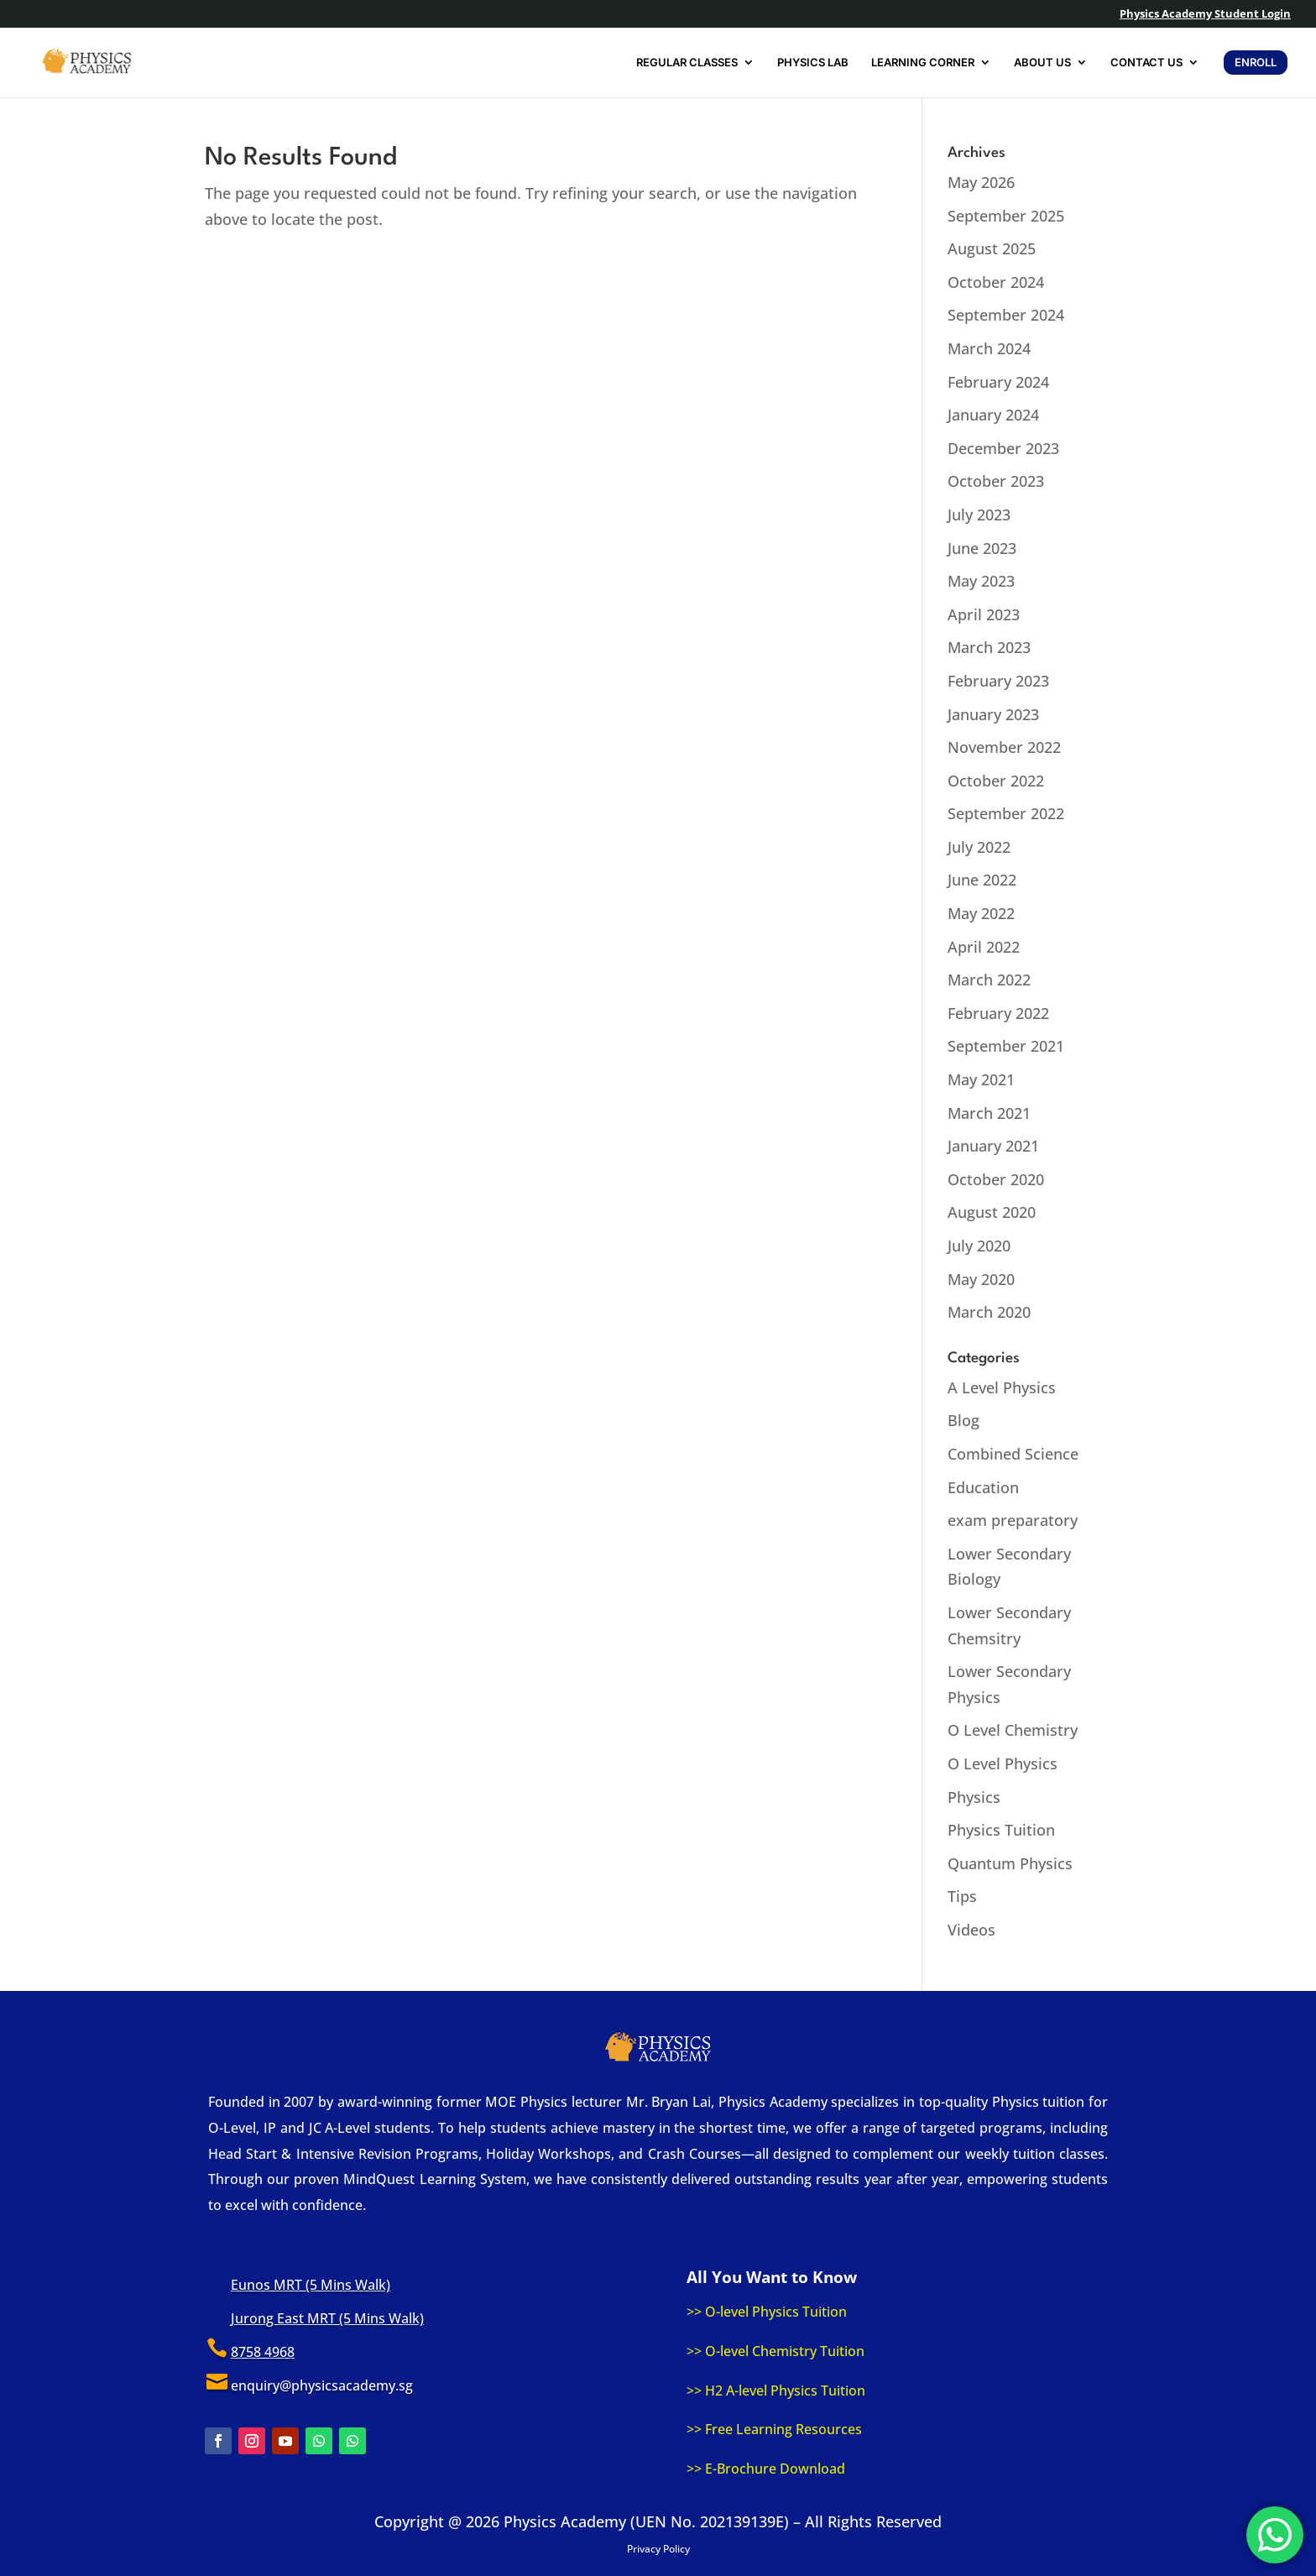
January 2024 (993, 415)
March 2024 (989, 348)
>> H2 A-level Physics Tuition (776, 2390)
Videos (971, 1930)
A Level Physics (1002, 1387)
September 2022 (1006, 813)
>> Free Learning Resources (774, 2429)
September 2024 (1006, 315)
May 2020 (981, 1279)
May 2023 (981, 581)
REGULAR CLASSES (687, 62)
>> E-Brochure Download (766, 2468)
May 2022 (981, 913)
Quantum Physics (1010, 1863)
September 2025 (1006, 216)
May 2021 (981, 1079)
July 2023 (979, 514)
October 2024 (996, 282)
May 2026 (981, 182)
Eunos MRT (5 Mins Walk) (310, 2285)
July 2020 (979, 1246)
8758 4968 (263, 2352)
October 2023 (996, 481)
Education (983, 1487)
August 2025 (992, 248)
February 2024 (998, 382)
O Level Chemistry (1013, 1730)
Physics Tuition (1001, 1830)
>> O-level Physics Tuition (767, 2311)
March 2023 (989, 647)
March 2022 (989, 979)
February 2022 (998, 1013)
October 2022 (996, 781)
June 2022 (982, 880)
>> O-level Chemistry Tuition (775, 2351)
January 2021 (993, 1146)
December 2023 (1003, 448)
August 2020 (992, 1212)
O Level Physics (1003, 1763)
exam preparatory (1013, 1520)
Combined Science (1013, 1454)
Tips (962, 1896)
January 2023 (993, 714)
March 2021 (989, 1113)
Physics (974, 1797)
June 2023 (982, 548)
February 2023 (998, 681)
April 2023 (984, 614)
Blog (963, 1420)
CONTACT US (1146, 62)
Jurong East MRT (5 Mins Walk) (327, 2318)
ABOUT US (1042, 62)
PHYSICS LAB (813, 62)
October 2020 (996, 1179)
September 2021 (1006, 1046)
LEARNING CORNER (922, 62)
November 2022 (1004, 747)
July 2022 (979, 847)
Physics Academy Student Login (1205, 14)
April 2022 (984, 947)
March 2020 (989, 1312)
